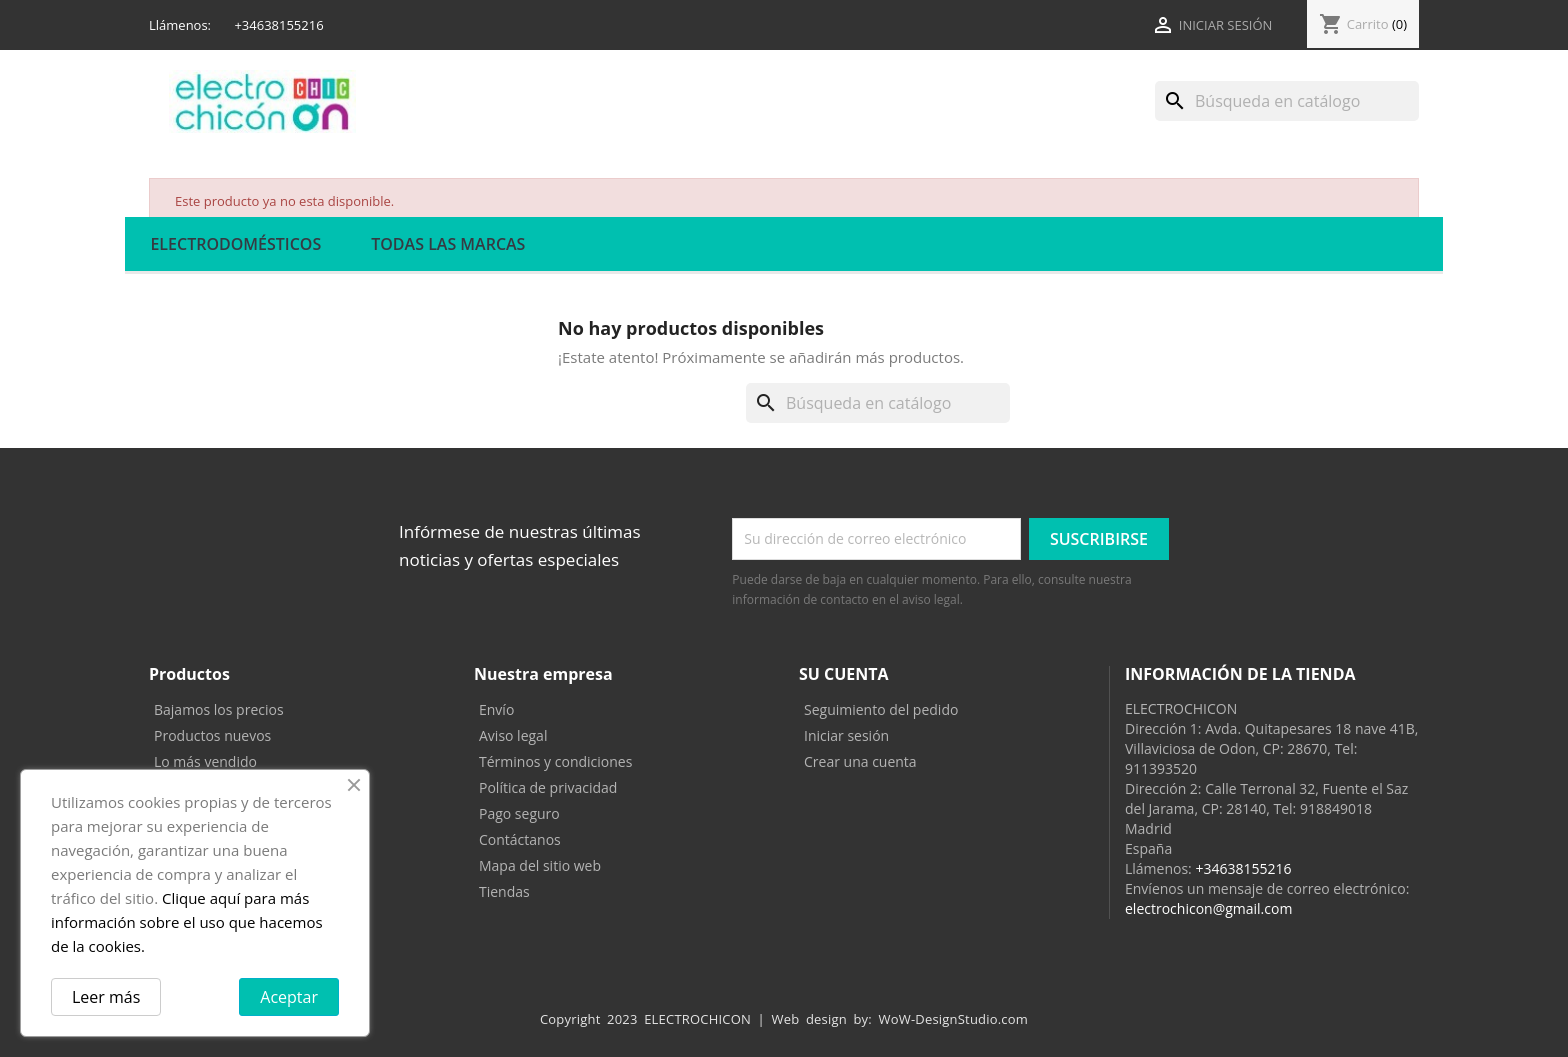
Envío (496, 709)
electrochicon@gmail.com (1208, 908)
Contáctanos (520, 839)
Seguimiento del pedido (881, 709)
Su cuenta (844, 674)
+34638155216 (1243, 868)
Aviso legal (513, 735)
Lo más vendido (205, 761)
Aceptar (289, 997)
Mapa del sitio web (540, 865)
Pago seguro (519, 813)
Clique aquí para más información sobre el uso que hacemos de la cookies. (187, 922)
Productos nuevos (212, 735)
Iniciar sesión (846, 735)
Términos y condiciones (555, 761)
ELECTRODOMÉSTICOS (235, 244)
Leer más (106, 997)
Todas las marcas (448, 244)
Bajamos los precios (219, 709)
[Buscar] (1287, 101)
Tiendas (504, 891)
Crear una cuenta (860, 761)
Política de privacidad (548, 787)
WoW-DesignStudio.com (954, 1019)
